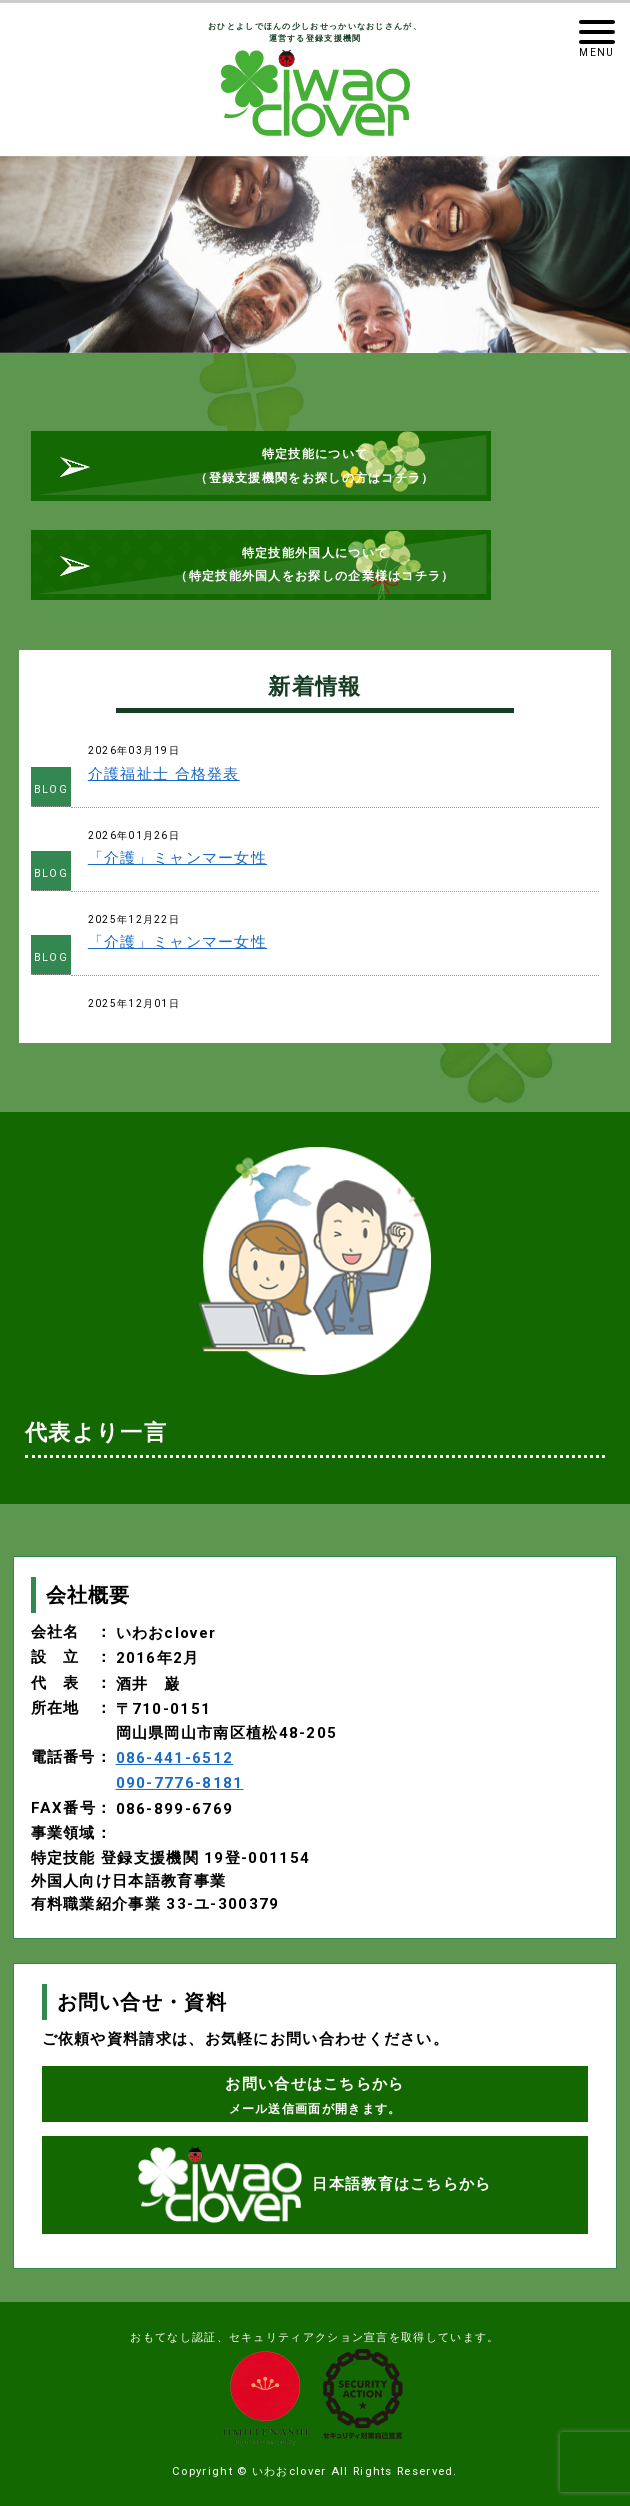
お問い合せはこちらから (314, 2095)
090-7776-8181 (180, 1783)
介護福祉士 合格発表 (164, 774)
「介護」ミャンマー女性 (177, 858)
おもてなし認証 (173, 2337)
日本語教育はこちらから (314, 2185)
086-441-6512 (175, 1758)
